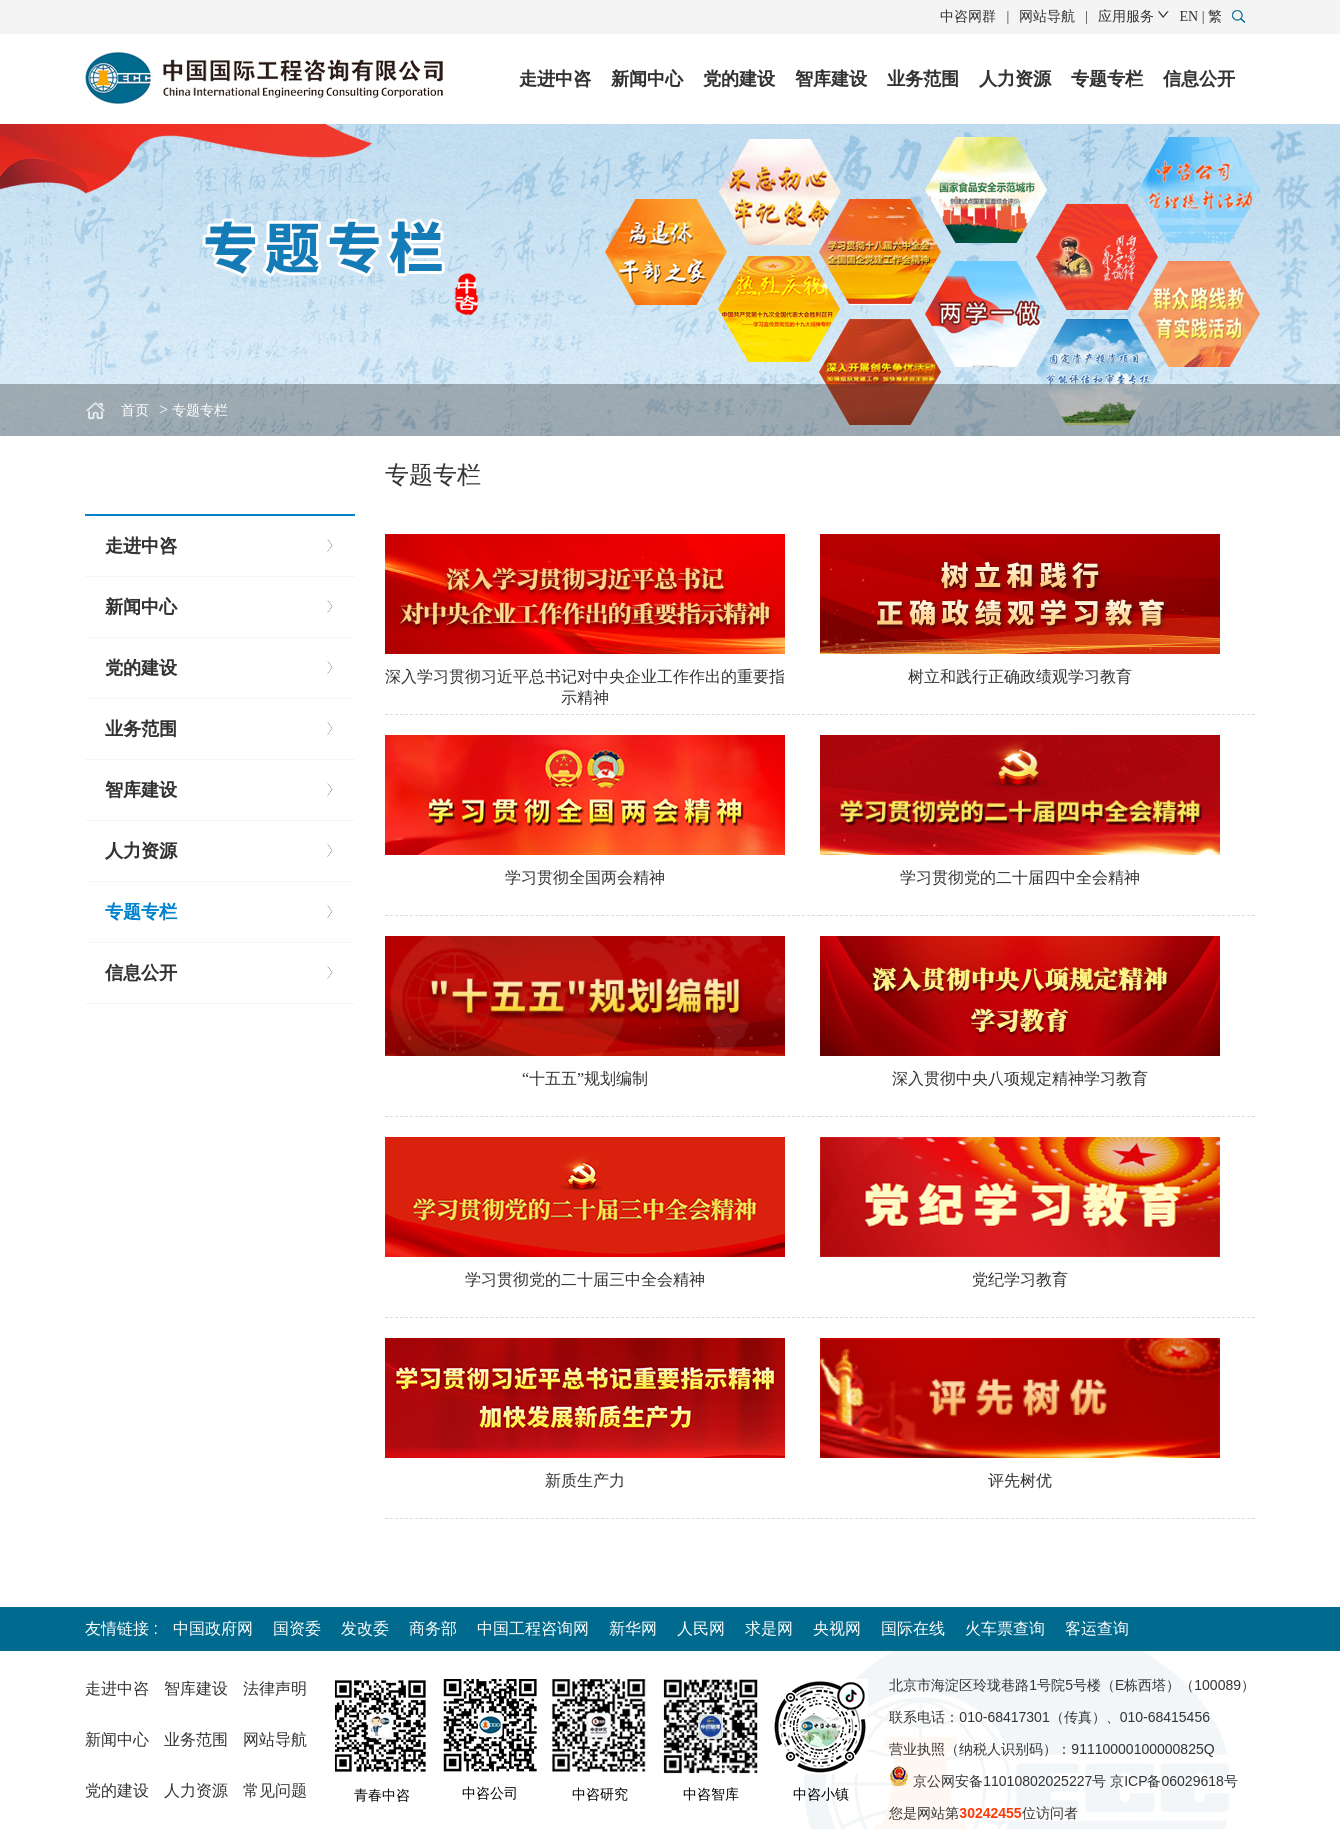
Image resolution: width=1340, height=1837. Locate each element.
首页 (135, 410)
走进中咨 (555, 79)
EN (1189, 16)
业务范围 (923, 79)
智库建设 (831, 79)
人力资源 (1015, 79)
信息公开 (1199, 79)
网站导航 (1047, 16)
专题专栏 (1107, 79)
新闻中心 (647, 79)
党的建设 (739, 79)
